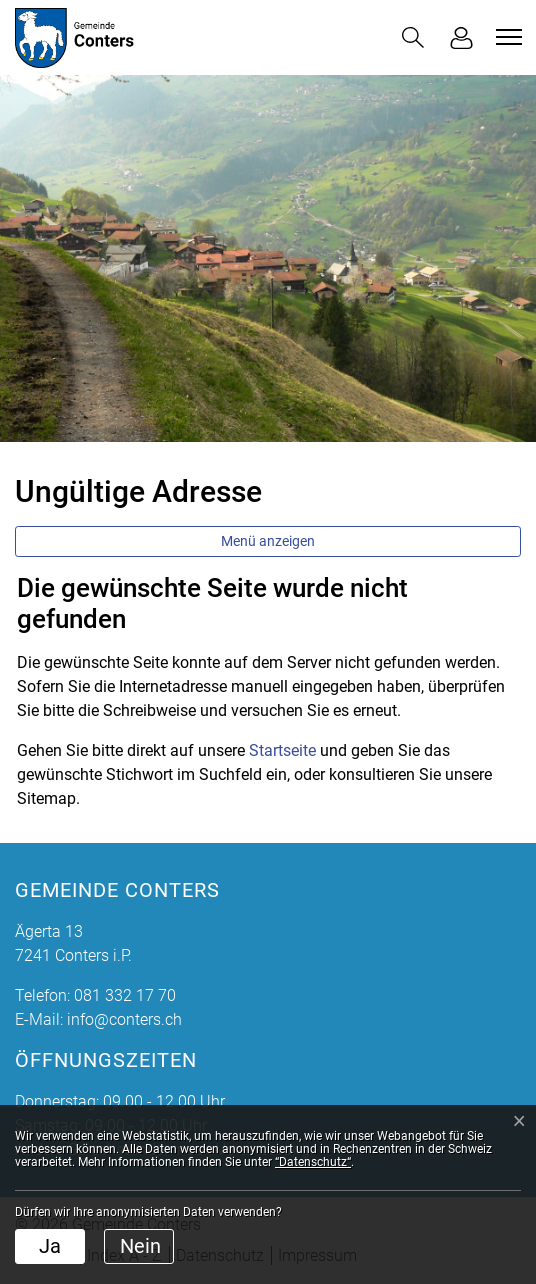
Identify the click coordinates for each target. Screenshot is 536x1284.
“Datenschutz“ (313, 1162)
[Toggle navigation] (506, 37)
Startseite (282, 750)
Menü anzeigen (268, 541)
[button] (413, 37)
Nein (140, 1246)
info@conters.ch (124, 1019)
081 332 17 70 (125, 995)
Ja (50, 1246)
